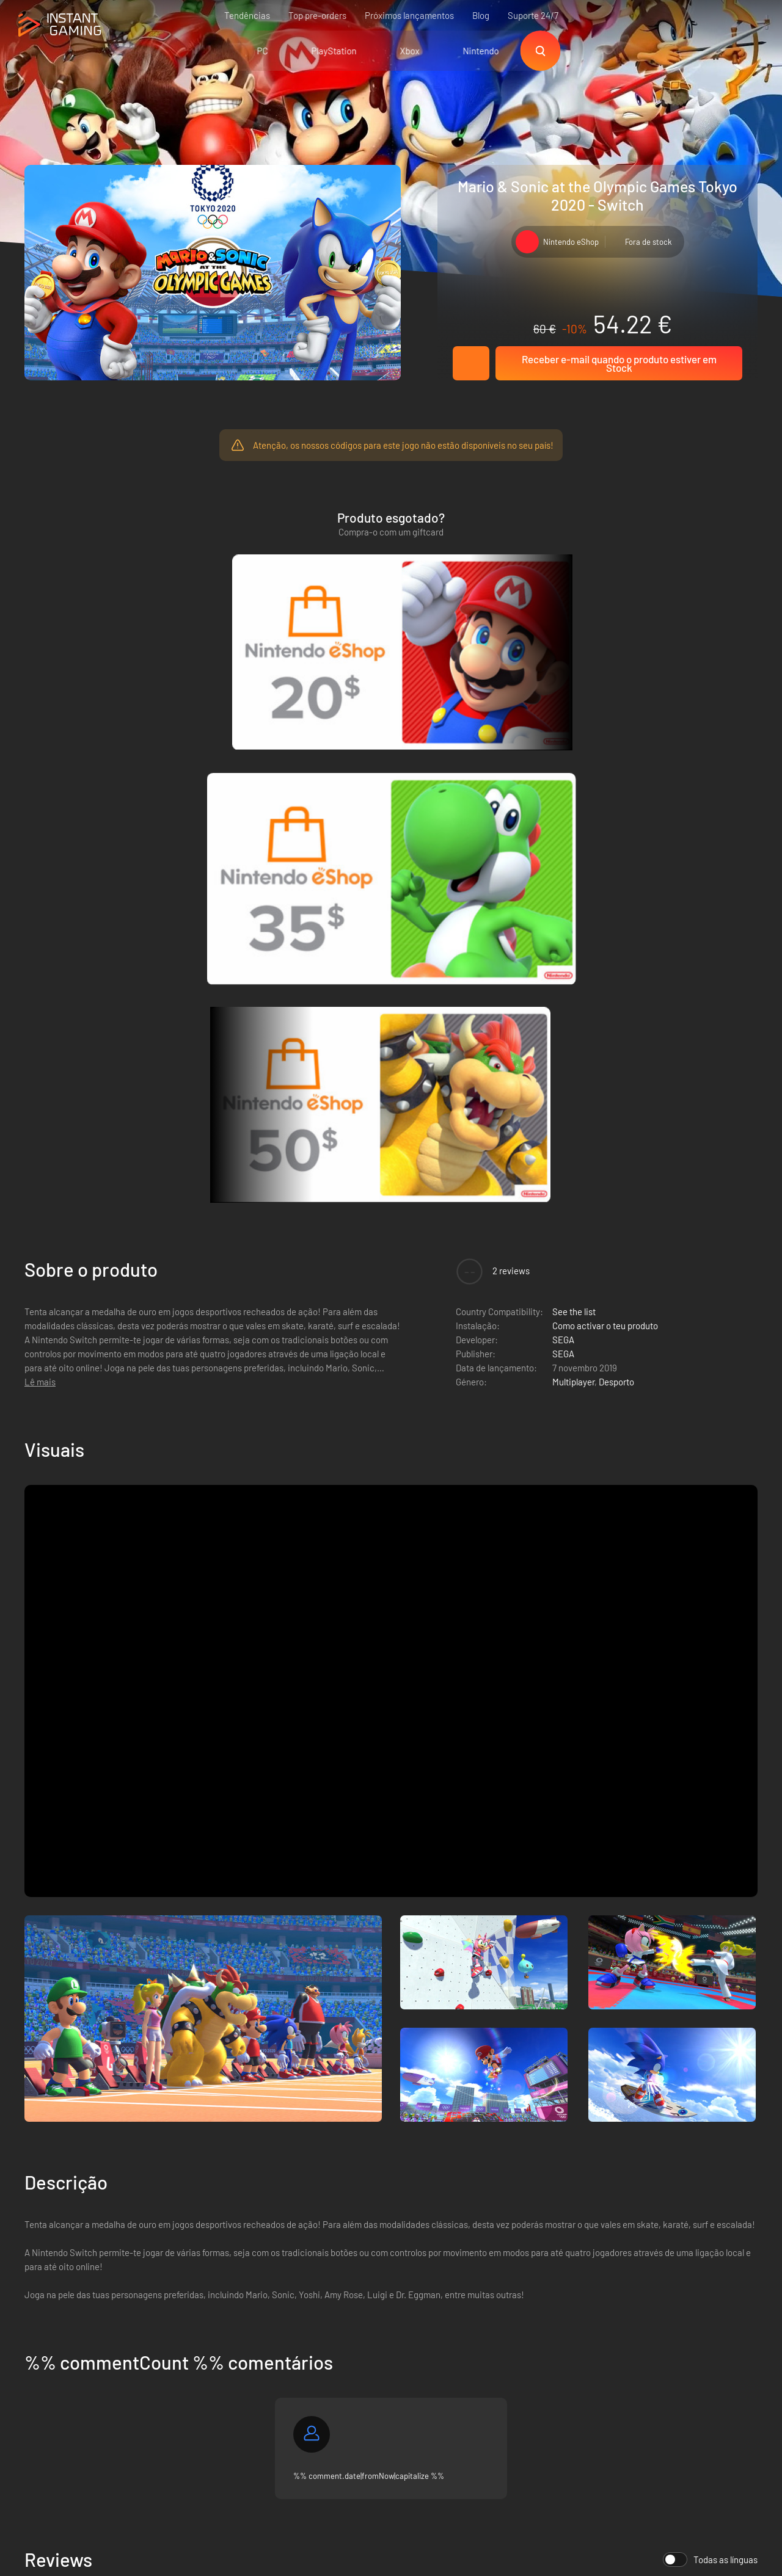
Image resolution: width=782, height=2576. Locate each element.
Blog (480, 15)
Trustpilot (43, 2312)
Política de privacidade (229, 2332)
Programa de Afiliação (228, 2352)
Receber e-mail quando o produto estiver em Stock (619, 363)
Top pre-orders (317, 15)
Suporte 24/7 (533, 15)
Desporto (616, 854)
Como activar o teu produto (605, 798)
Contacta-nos (212, 2372)
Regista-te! (720, 2253)
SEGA (563, 812)
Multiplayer (573, 854)
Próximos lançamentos (409, 15)
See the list (574, 783)
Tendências (247, 15)
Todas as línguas (710, 2032)
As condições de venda (230, 2312)
